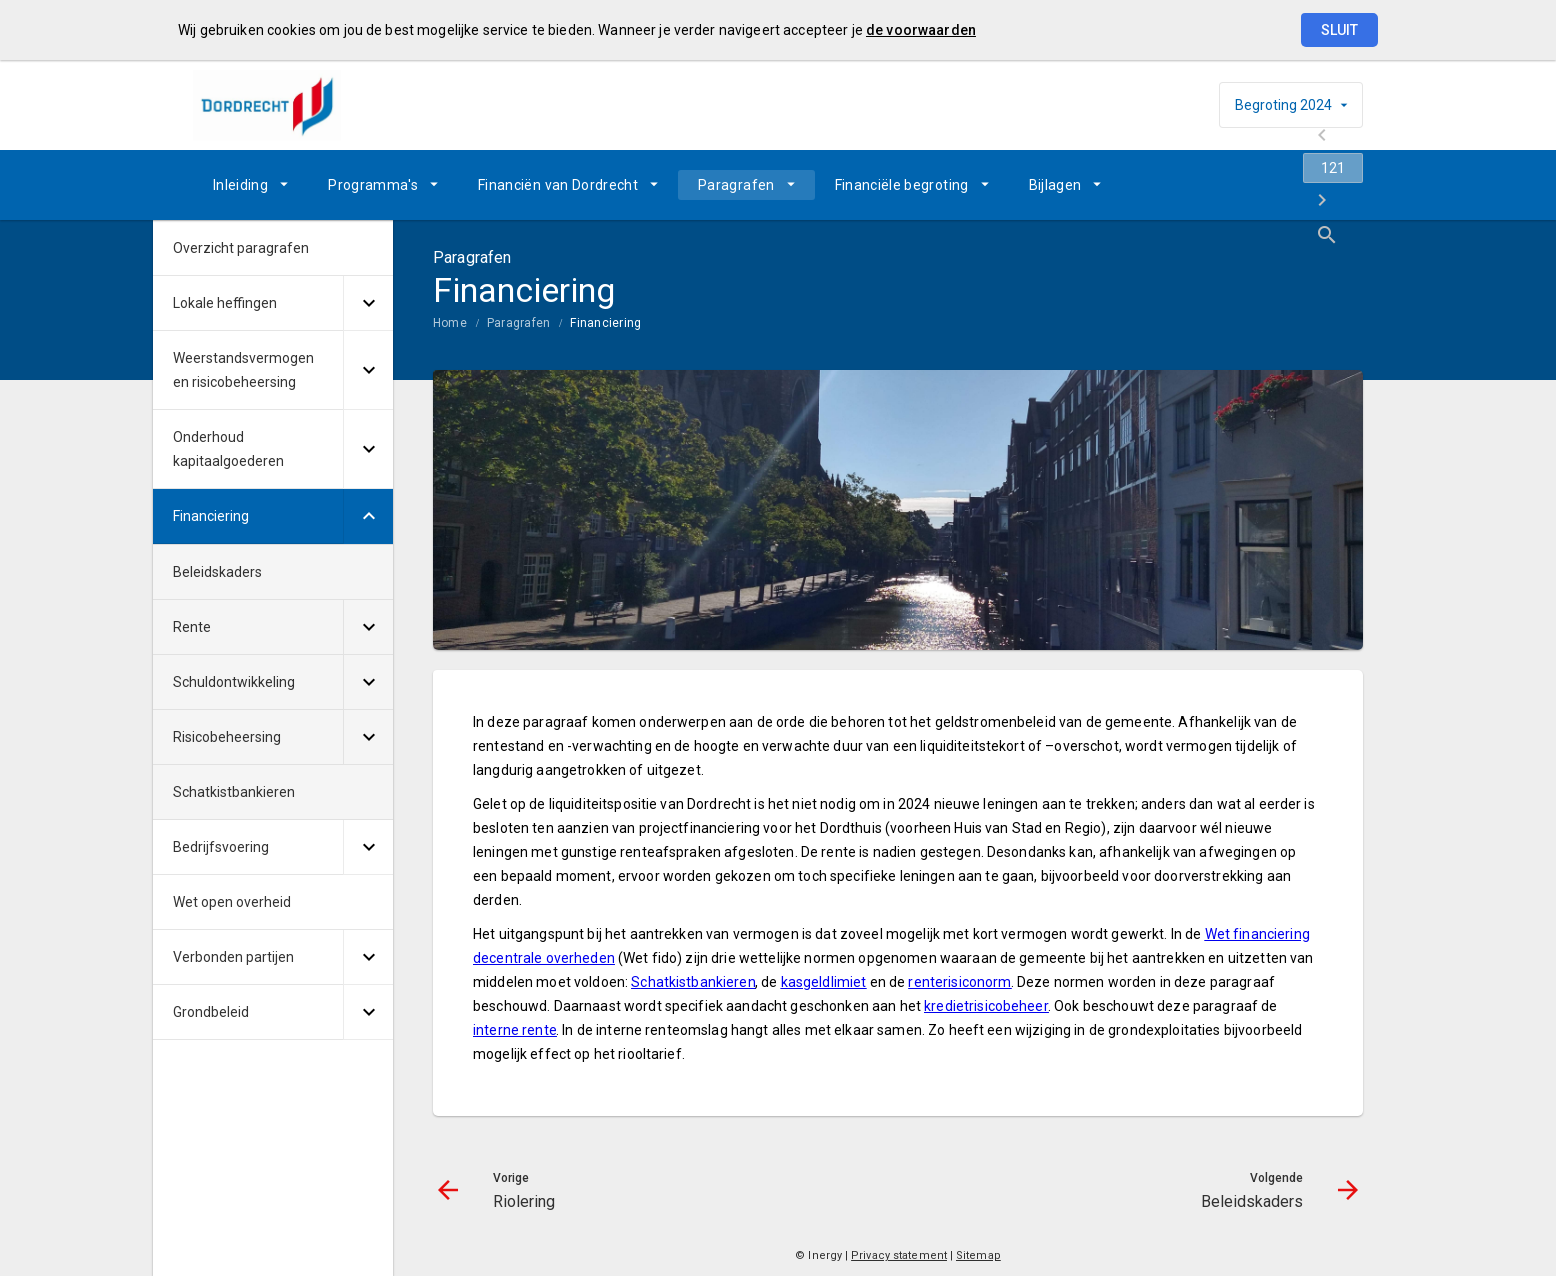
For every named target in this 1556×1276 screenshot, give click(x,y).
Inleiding (240, 185)
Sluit (1339, 30)
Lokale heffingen (225, 303)
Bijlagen (1055, 185)
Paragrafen (736, 185)
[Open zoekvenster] (1340, 185)
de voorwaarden (921, 30)
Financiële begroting (902, 185)
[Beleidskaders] (1295, 185)
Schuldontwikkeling (234, 682)
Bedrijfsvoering (221, 847)
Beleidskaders (217, 572)
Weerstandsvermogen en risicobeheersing (243, 370)
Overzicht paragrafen (241, 248)
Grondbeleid (211, 1012)
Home (450, 323)
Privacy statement (899, 1255)
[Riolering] (1190, 185)
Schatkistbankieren (234, 792)
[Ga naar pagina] (1243, 185)
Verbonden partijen (233, 957)
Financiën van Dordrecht (558, 185)
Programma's (373, 185)
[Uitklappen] (368, 303)
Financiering (605, 323)
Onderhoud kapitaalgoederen (228, 449)
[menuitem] (250, 185)
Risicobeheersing (227, 737)
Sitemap (978, 1255)
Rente (192, 627)
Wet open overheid (232, 902)
